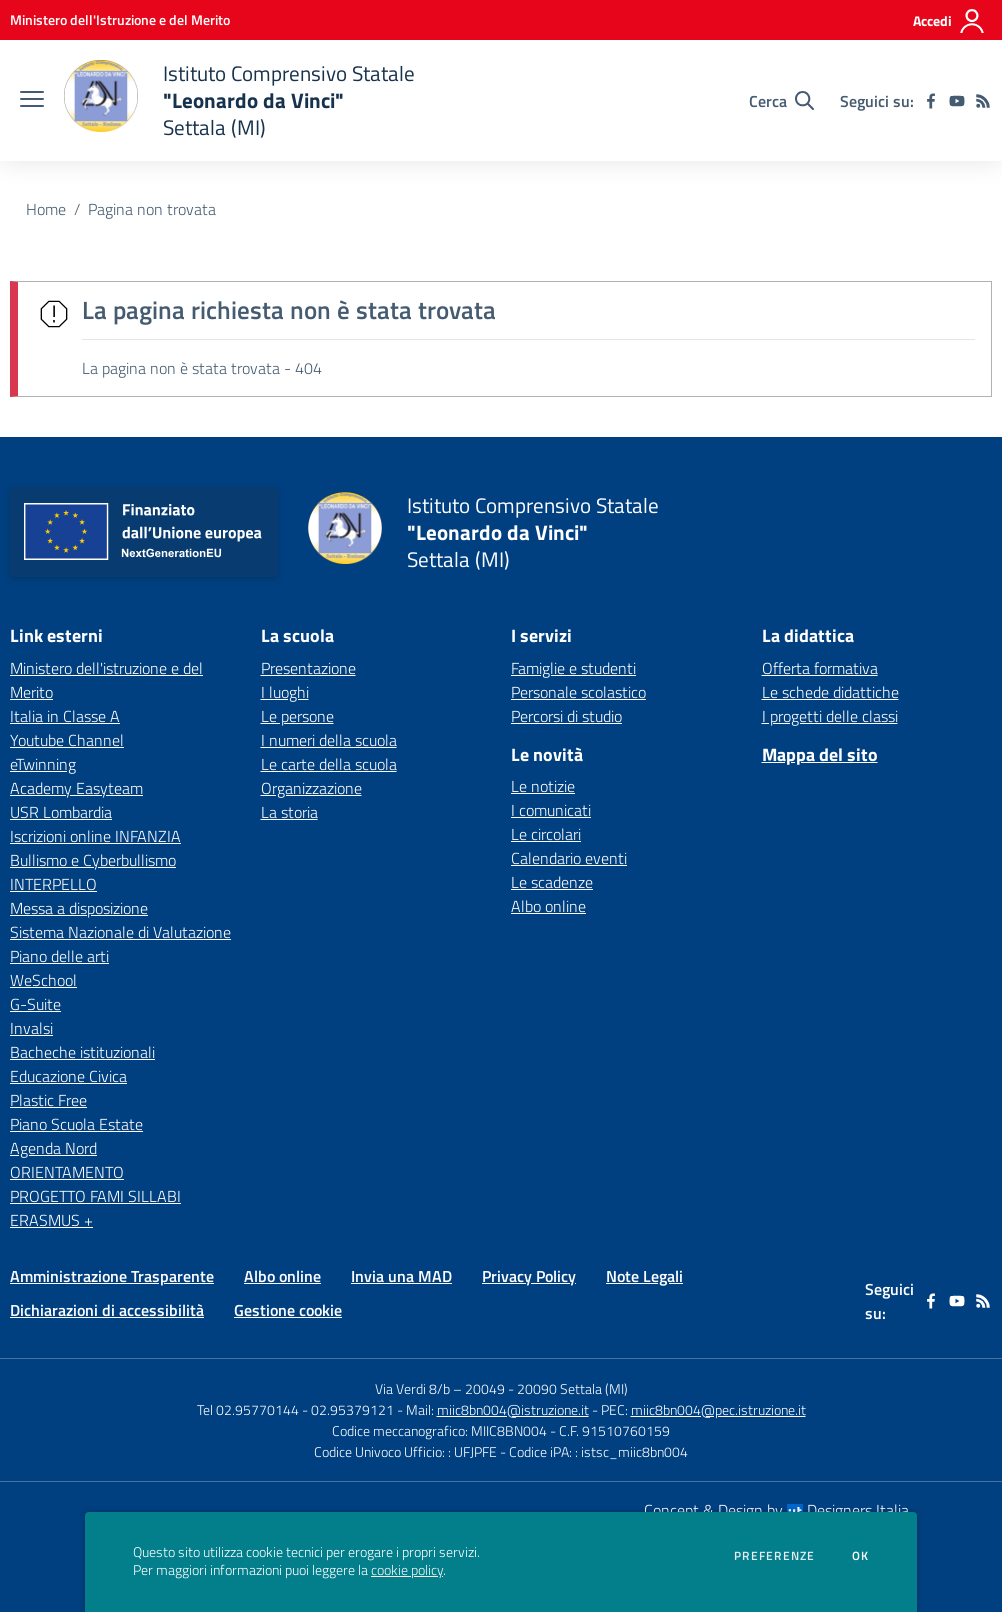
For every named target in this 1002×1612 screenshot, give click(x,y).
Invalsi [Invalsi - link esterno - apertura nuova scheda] (31, 1028)
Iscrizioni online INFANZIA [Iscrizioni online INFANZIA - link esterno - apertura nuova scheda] (95, 836)
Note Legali (644, 1276)
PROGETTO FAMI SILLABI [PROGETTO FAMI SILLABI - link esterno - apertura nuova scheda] (95, 1196)
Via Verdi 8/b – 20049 (441, 1388)
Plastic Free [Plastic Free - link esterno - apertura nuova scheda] (48, 1100)
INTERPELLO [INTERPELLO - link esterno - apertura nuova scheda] (53, 884)
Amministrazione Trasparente (112, 1276)
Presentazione (308, 668)
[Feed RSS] (983, 101)
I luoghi (285, 692)
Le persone (297, 716)
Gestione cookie (288, 1310)
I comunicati (551, 810)
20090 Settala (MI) (572, 1388)
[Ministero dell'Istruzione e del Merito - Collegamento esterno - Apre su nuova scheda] (120, 19)
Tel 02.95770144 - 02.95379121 (297, 1409)
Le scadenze (552, 882)
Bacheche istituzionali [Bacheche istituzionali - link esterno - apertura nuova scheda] (82, 1052)
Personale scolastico (578, 692)
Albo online (548, 906)
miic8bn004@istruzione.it (513, 1409)
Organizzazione (311, 788)
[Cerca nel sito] (781, 101)
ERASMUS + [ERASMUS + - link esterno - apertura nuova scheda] (51, 1220)
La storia (289, 812)
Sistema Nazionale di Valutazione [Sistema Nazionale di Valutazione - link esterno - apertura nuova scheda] (120, 932)
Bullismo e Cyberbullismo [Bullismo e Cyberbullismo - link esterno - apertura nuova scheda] (93, 860)
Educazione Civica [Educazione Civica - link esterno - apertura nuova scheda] (68, 1076)
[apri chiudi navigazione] (32, 101)
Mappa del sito (820, 754)
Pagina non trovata (152, 209)
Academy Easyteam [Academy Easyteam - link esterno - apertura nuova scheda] (76, 788)
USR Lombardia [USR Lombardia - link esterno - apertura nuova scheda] (61, 812)
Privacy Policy (529, 1276)
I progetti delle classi (830, 716)
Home (46, 209)
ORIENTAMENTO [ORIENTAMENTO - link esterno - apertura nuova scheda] (67, 1172)
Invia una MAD (401, 1276)
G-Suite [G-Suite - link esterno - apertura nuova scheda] (35, 1004)
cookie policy (407, 1570)
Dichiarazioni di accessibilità (107, 1310)
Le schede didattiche (830, 692)
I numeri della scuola (329, 740)
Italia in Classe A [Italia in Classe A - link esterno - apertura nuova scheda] (65, 716)
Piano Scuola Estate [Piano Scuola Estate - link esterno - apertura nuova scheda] (76, 1124)
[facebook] (931, 101)
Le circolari (546, 834)
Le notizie (543, 786)
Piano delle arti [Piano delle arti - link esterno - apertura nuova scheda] (59, 956)
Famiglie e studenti (573, 668)
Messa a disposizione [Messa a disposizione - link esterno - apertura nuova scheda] (79, 908)
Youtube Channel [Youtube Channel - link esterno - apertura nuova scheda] (67, 740)
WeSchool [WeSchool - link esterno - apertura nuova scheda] (43, 980)
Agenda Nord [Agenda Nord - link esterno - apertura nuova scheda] (53, 1148)
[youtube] (957, 101)
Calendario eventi (569, 858)
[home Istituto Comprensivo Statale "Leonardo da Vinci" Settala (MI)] (239, 100)
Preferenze (774, 1556)
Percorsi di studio (566, 716)
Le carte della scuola (329, 764)
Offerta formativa (820, 668)
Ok (861, 1556)
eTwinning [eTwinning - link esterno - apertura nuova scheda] (43, 764)
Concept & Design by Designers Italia (776, 1510)
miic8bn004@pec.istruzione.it (718, 1409)
